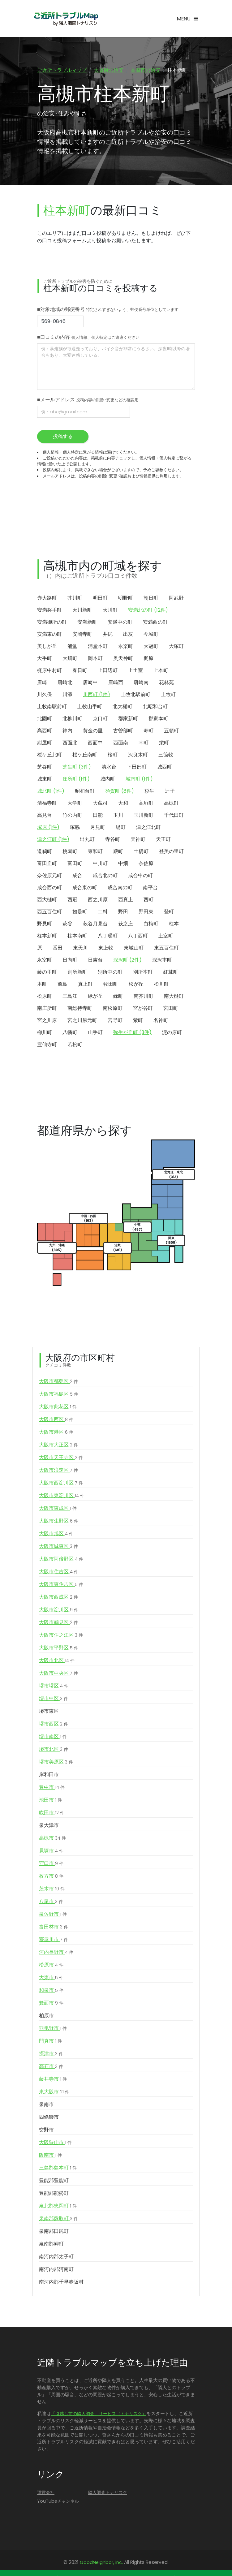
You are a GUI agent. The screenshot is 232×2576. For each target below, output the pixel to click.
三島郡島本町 (58, 2168)
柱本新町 (47, 936)
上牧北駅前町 (135, 695)
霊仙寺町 (47, 1045)
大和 (123, 803)
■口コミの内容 (88, 337)
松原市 (51, 1965)
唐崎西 (115, 683)
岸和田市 (49, 1775)
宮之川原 (47, 1020)
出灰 (128, 634)
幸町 (143, 743)
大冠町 (151, 646)
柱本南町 (77, 936)
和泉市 (51, 1991)
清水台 (108, 767)
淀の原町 (172, 1032)
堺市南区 (53, 1737)
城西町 (164, 767)
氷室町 (44, 960)
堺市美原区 (56, 1762)
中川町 (100, 864)
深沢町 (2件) (127, 960)
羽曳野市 (53, 2029)
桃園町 (69, 851)
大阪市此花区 (58, 1407)
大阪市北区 (57, 1661)
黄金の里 (93, 731)
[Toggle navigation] (187, 18)
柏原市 (46, 2016)
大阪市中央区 (58, 1674)
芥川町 (74, 598)
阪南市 (50, 2156)
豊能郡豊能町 (54, 2181)
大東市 (51, 1978)
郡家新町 (128, 719)
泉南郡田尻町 (54, 2231)
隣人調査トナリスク (107, 2493)
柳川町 (44, 1032)
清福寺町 (47, 803)
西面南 (120, 743)
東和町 (95, 851)
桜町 (113, 755)
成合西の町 (49, 888)
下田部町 (137, 767)
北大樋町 (122, 707)
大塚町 (176, 646)
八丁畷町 (108, 936)
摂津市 (51, 2054)
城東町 (44, 779)
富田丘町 (47, 864)
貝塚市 (51, 1851)
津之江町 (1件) (53, 839)
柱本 (174, 924)
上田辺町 (108, 670)
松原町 (44, 996)
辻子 (170, 791)
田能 (98, 815)
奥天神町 (123, 658)
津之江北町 (148, 827)
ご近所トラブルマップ (62, 70)
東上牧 (105, 948)
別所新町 (77, 972)
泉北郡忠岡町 (58, 2206)
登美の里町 (171, 851)
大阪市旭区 (56, 1534)
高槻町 (171, 803)
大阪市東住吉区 (61, 1585)
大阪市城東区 (58, 1547)
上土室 (135, 670)
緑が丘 (95, 996)
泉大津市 (49, 1825)
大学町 (74, 803)
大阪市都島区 (58, 1382)
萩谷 (67, 924)
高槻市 (52, 1838)
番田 (57, 948)
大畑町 (69, 658)
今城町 (151, 634)
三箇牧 (165, 755)
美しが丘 (47, 646)
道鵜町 (44, 851)
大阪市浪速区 (58, 1471)
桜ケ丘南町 (84, 755)
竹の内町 (72, 815)
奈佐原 (146, 864)
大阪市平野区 (58, 1648)
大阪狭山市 (55, 2143)
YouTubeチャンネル (58, 2502)
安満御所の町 (52, 622)
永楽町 (125, 646)
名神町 (160, 1020)
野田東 (146, 912)
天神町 (138, 839)
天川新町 (82, 610)
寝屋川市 (53, 1940)
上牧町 (168, 695)
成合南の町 (120, 888)
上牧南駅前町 (52, 707)
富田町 (74, 864)
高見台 (44, 815)
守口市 (51, 1864)
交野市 (46, 2130)
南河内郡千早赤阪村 (61, 2282)
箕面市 (51, 2003)
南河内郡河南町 (56, 2269)
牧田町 (110, 984)
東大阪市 (54, 2092)
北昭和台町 (155, 707)
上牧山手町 (89, 707)
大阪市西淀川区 (61, 1483)
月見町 (97, 827)
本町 (42, 984)
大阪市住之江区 (61, 1635)
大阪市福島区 (58, 1394)
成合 (77, 876)
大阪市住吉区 (58, 1572)
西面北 (69, 743)
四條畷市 (49, 2117)
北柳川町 (72, 719)
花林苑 (166, 683)
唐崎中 (90, 683)
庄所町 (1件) (76, 779)
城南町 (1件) (139, 779)
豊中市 (52, 1788)
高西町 (44, 731)
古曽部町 (123, 731)
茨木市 (52, 1889)
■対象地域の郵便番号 (107, 309)
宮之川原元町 (82, 1020)
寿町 (148, 731)
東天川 (80, 948)
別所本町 (143, 972)
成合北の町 (105, 876)
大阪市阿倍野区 (61, 1559)
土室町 (165, 936)
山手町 (95, 1032)
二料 (103, 912)
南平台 (150, 888)
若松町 (74, 1045)
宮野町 (115, 1020)
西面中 (95, 743)
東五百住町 (166, 948)
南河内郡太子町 (56, 2257)
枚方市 (51, 1876)
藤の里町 (47, 972)
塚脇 (75, 827)
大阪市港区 (56, 1433)
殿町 (118, 851)
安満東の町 (49, 634)
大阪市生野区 (58, 1521)
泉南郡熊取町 (58, 2219)
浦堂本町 (98, 646)
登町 (169, 912)
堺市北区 (53, 1750)
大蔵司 (100, 803)
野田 (123, 912)
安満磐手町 (49, 610)
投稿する (63, 437)
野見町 (44, 924)
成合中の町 (140, 876)
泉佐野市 (53, 1915)
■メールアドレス (88, 400)
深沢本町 (162, 960)
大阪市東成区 (58, 1509)
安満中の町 (120, 622)
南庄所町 (47, 1008)
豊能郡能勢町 (54, 2193)
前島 (62, 984)
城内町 (107, 779)
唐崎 (42, 683)
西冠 (72, 900)
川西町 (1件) (96, 695)
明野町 (125, 598)
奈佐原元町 (49, 876)
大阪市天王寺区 (61, 1458)
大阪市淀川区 (58, 1610)
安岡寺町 (82, 634)
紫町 (138, 1020)
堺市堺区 (53, 1686)
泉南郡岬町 (51, 2244)
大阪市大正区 (58, 1445)
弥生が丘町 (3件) (132, 1032)
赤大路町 (47, 598)
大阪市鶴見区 (58, 1623)
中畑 (123, 864)
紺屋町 (44, 743)
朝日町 (151, 598)
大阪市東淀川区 (61, 1496)
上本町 (160, 670)
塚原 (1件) (48, 827)
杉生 (149, 791)
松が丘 (136, 984)
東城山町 (134, 948)
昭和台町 (85, 791)
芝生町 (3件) (76, 767)
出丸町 (87, 839)
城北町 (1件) (50, 791)
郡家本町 (158, 719)
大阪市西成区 (58, 1597)
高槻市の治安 (145, 70)
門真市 (50, 2041)
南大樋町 (174, 996)
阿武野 (176, 598)
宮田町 (170, 1008)
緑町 (118, 996)
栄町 (164, 743)
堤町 (121, 827)
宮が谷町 (143, 1008)
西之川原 (98, 900)
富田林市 (53, 1927)
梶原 (148, 658)
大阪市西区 (56, 1420)
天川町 (110, 610)
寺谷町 (112, 839)
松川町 (161, 984)
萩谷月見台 (95, 924)
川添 (67, 695)
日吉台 (95, 960)
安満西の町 (155, 622)
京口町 (100, 719)
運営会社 (45, 2493)
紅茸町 (170, 972)
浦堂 (72, 646)
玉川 (118, 815)
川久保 (44, 695)
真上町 (85, 984)
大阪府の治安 (108, 70)
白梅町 (151, 924)
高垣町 (146, 803)
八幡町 (69, 1032)
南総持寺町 (79, 1008)
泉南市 (46, 2105)
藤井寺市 (53, 2079)
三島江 (69, 996)
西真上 (125, 900)
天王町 (163, 839)
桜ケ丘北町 (49, 755)
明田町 (100, 598)
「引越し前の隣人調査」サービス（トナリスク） (98, 2414)
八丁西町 (138, 936)
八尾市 (51, 1902)
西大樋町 (47, 900)
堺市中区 (53, 1699)
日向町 (69, 960)
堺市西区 (53, 1724)
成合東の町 (84, 888)
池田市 (50, 1800)
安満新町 (87, 622)
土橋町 (141, 851)
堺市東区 (49, 1711)
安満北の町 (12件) (148, 610)
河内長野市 (56, 1953)
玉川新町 (143, 815)
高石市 (51, 2067)
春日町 (79, 670)
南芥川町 (143, 996)
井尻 (108, 634)
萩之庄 (125, 924)
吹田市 (51, 1813)
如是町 (79, 912)
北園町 (44, 719)
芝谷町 (44, 767)
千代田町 (174, 815)
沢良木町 (138, 755)
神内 (67, 731)
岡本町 (95, 658)
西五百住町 (49, 912)
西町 (148, 900)
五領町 (171, 731)
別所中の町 (110, 972)
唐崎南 (141, 683)
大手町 (44, 658)
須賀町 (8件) (119, 791)
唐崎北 (65, 683)
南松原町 (112, 1008)
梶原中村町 (49, 670)
